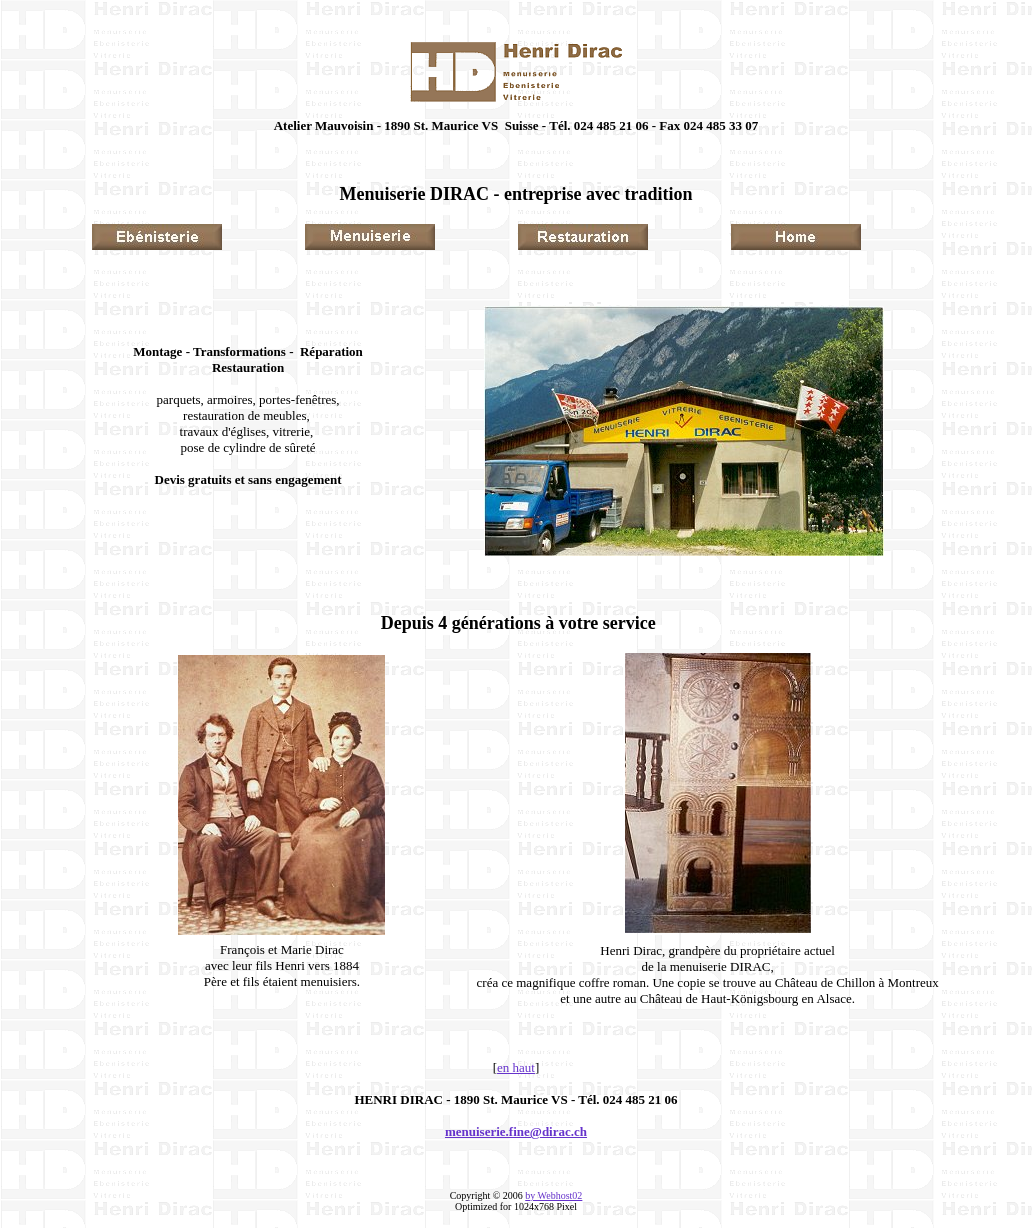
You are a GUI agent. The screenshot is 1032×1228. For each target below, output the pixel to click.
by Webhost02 (553, 1195)
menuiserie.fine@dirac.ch (516, 1131)
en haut (516, 1067)
